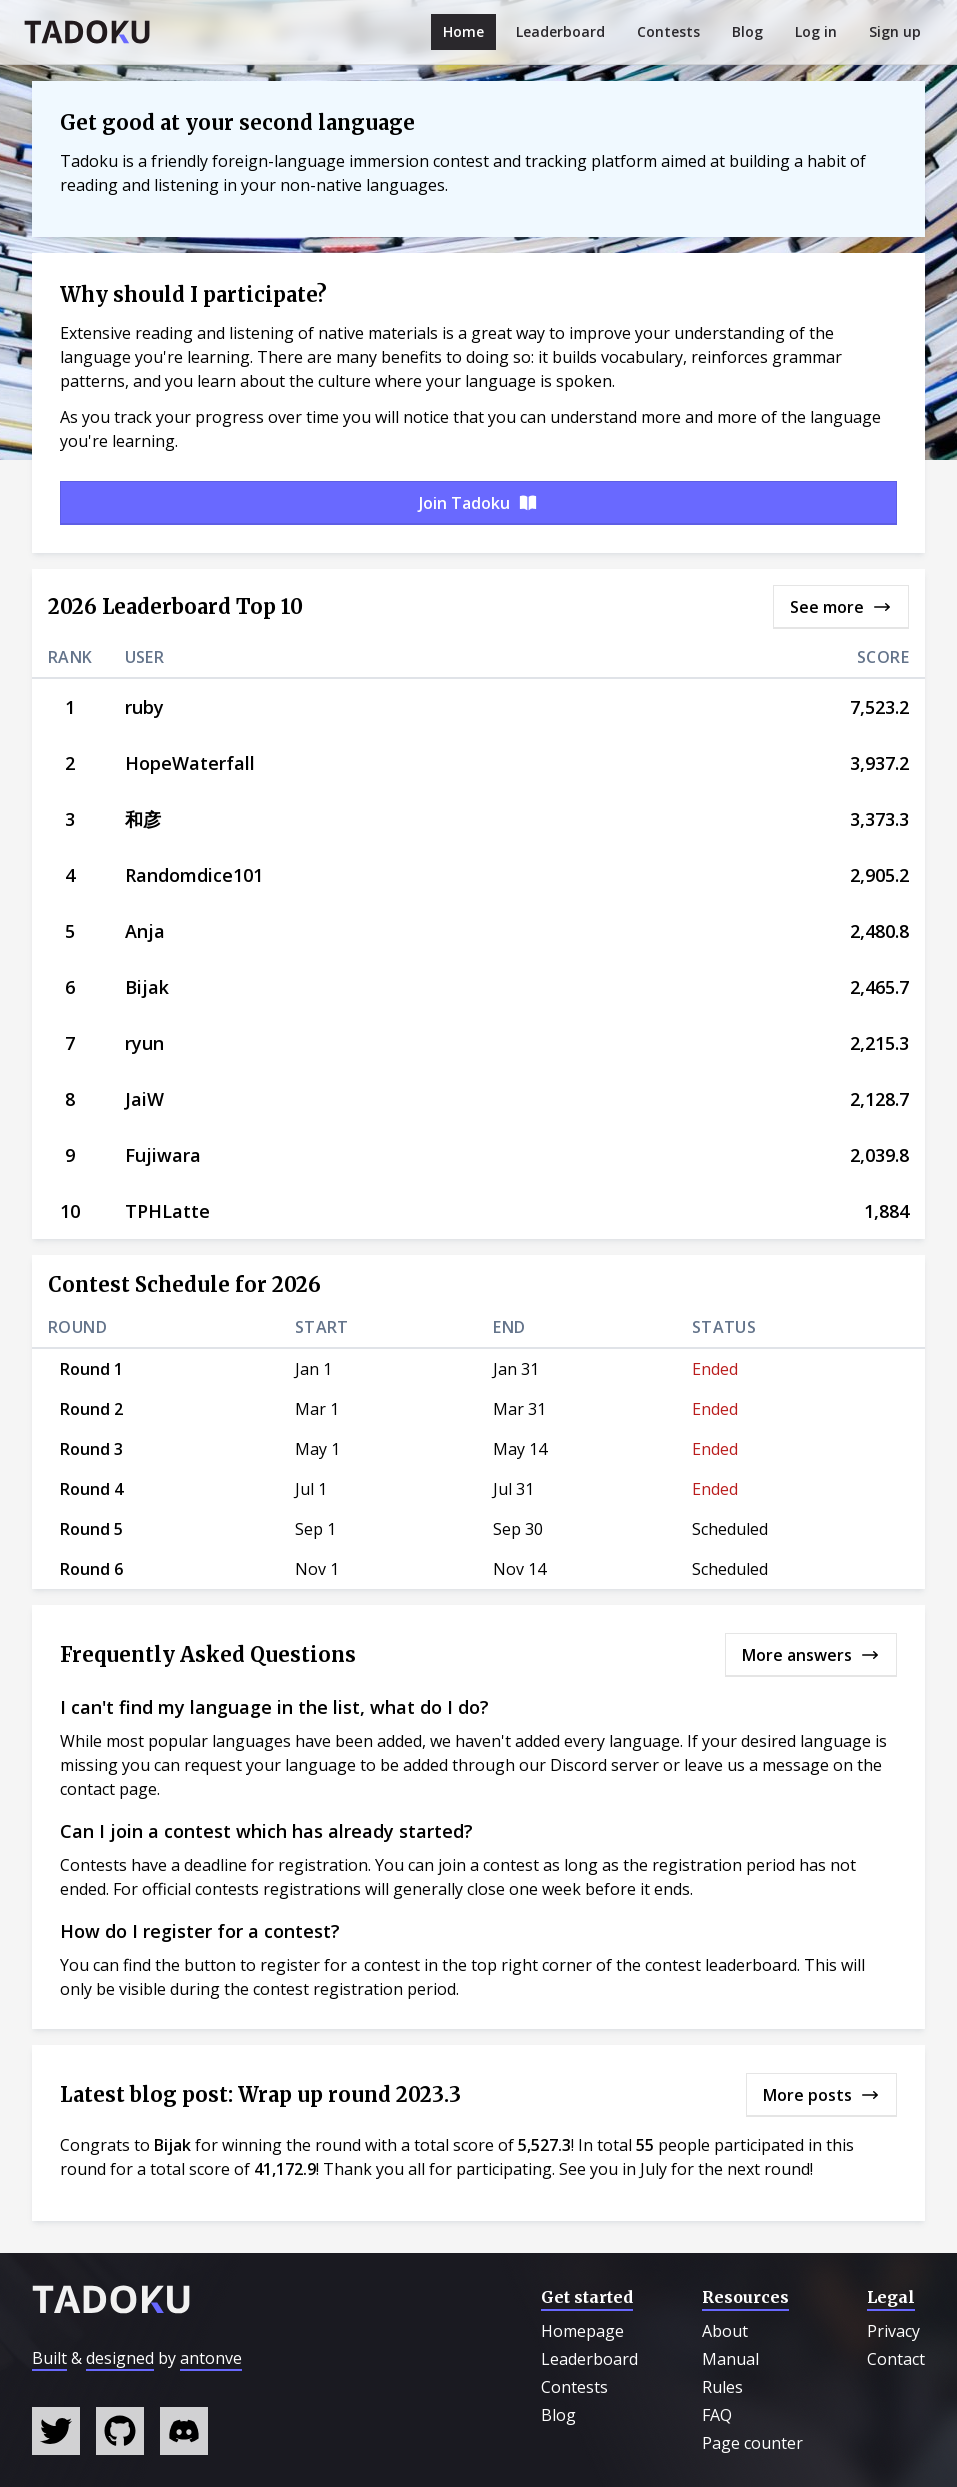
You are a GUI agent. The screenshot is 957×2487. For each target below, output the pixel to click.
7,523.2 (879, 707)
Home (463, 31)
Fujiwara (163, 1155)
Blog (747, 31)
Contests (668, 31)
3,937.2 (879, 763)
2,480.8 (879, 931)
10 (70, 1211)
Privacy (893, 2331)
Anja (145, 931)
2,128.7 (879, 1099)
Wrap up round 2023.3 (349, 2094)
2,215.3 (879, 1043)
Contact (896, 2359)
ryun (144, 1043)
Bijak (147, 987)
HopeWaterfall (190, 763)
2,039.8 (879, 1155)
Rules (722, 2387)
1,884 (886, 1211)
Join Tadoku (478, 503)
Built (49, 2358)
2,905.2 (879, 875)
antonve (211, 2358)
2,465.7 (879, 987)
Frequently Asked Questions (208, 1654)
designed (120, 2358)
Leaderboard (560, 31)
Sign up (895, 31)
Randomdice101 (194, 875)
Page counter (752, 2443)
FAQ (717, 2415)
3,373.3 (879, 819)
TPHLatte (167, 1211)
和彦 (143, 819)
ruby (144, 707)
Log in (816, 31)
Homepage (582, 2331)
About (725, 2331)
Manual (730, 2359)
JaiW (144, 1099)
